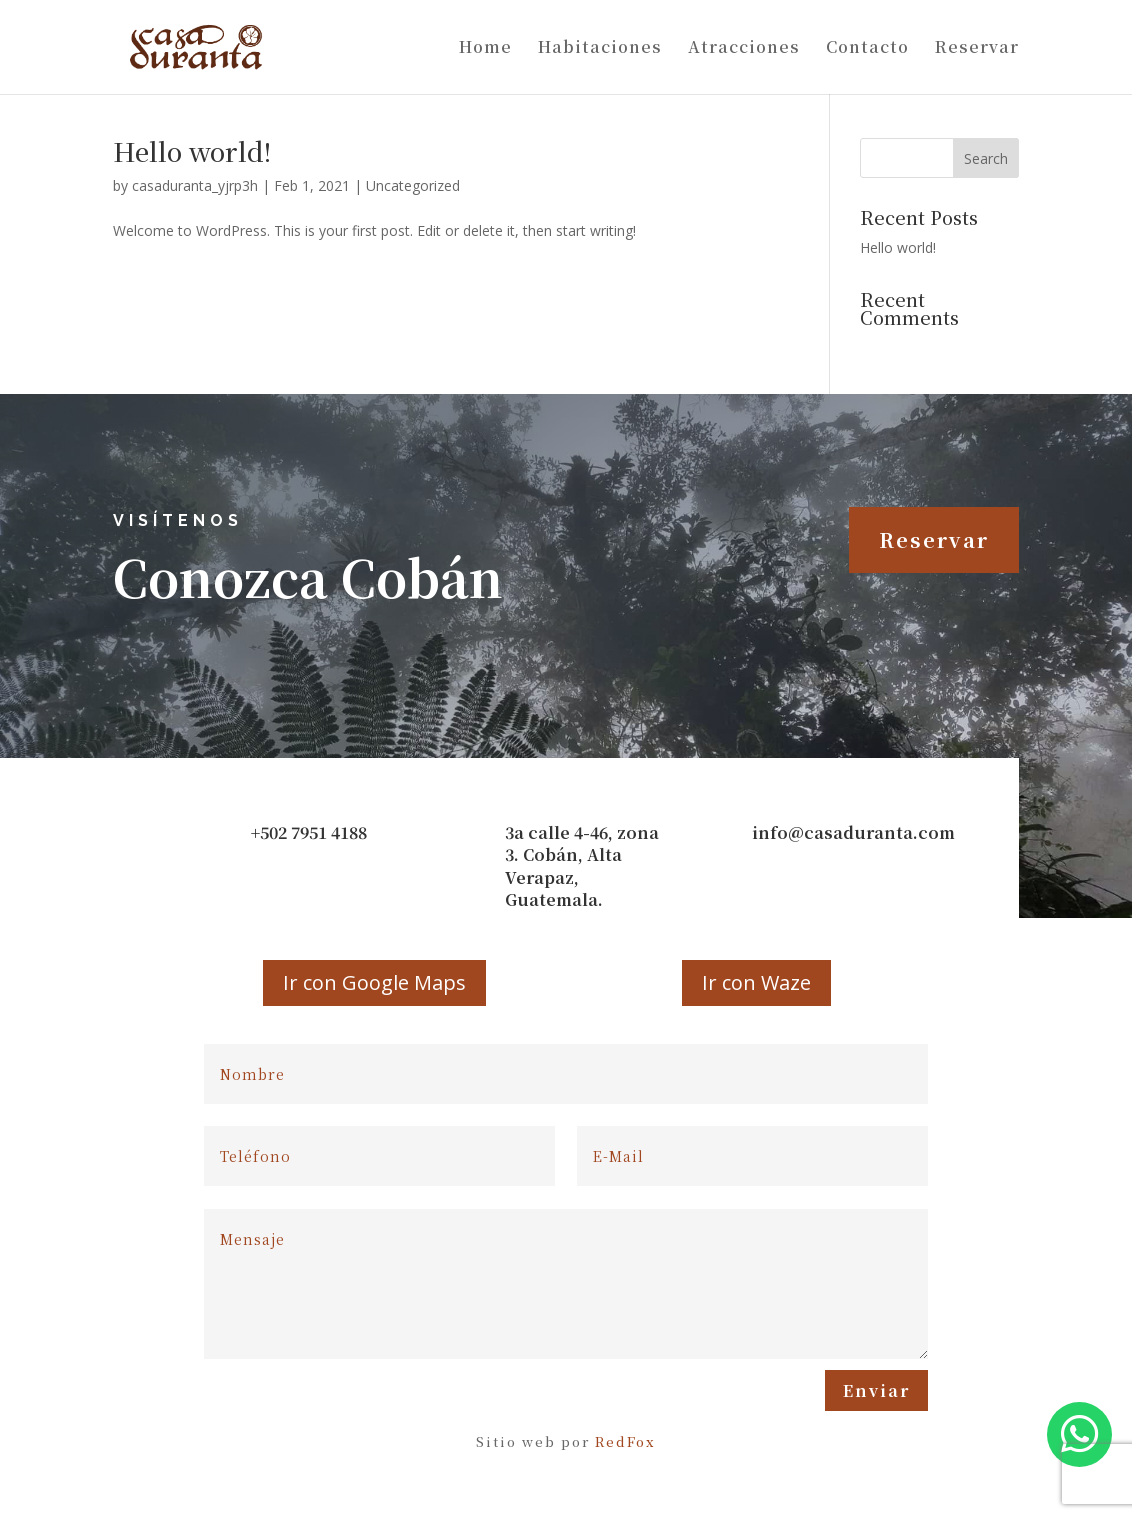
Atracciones (744, 49)
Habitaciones (600, 49)
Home (485, 49)
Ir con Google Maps (374, 982)
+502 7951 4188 (309, 832)
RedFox (625, 1441)
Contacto (867, 49)
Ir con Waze (756, 982)
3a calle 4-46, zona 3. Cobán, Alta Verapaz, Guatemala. (582, 866)
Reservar (977, 49)
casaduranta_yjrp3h (195, 185)
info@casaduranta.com (853, 832)
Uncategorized (413, 185)
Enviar (876, 1390)
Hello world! (192, 150)
